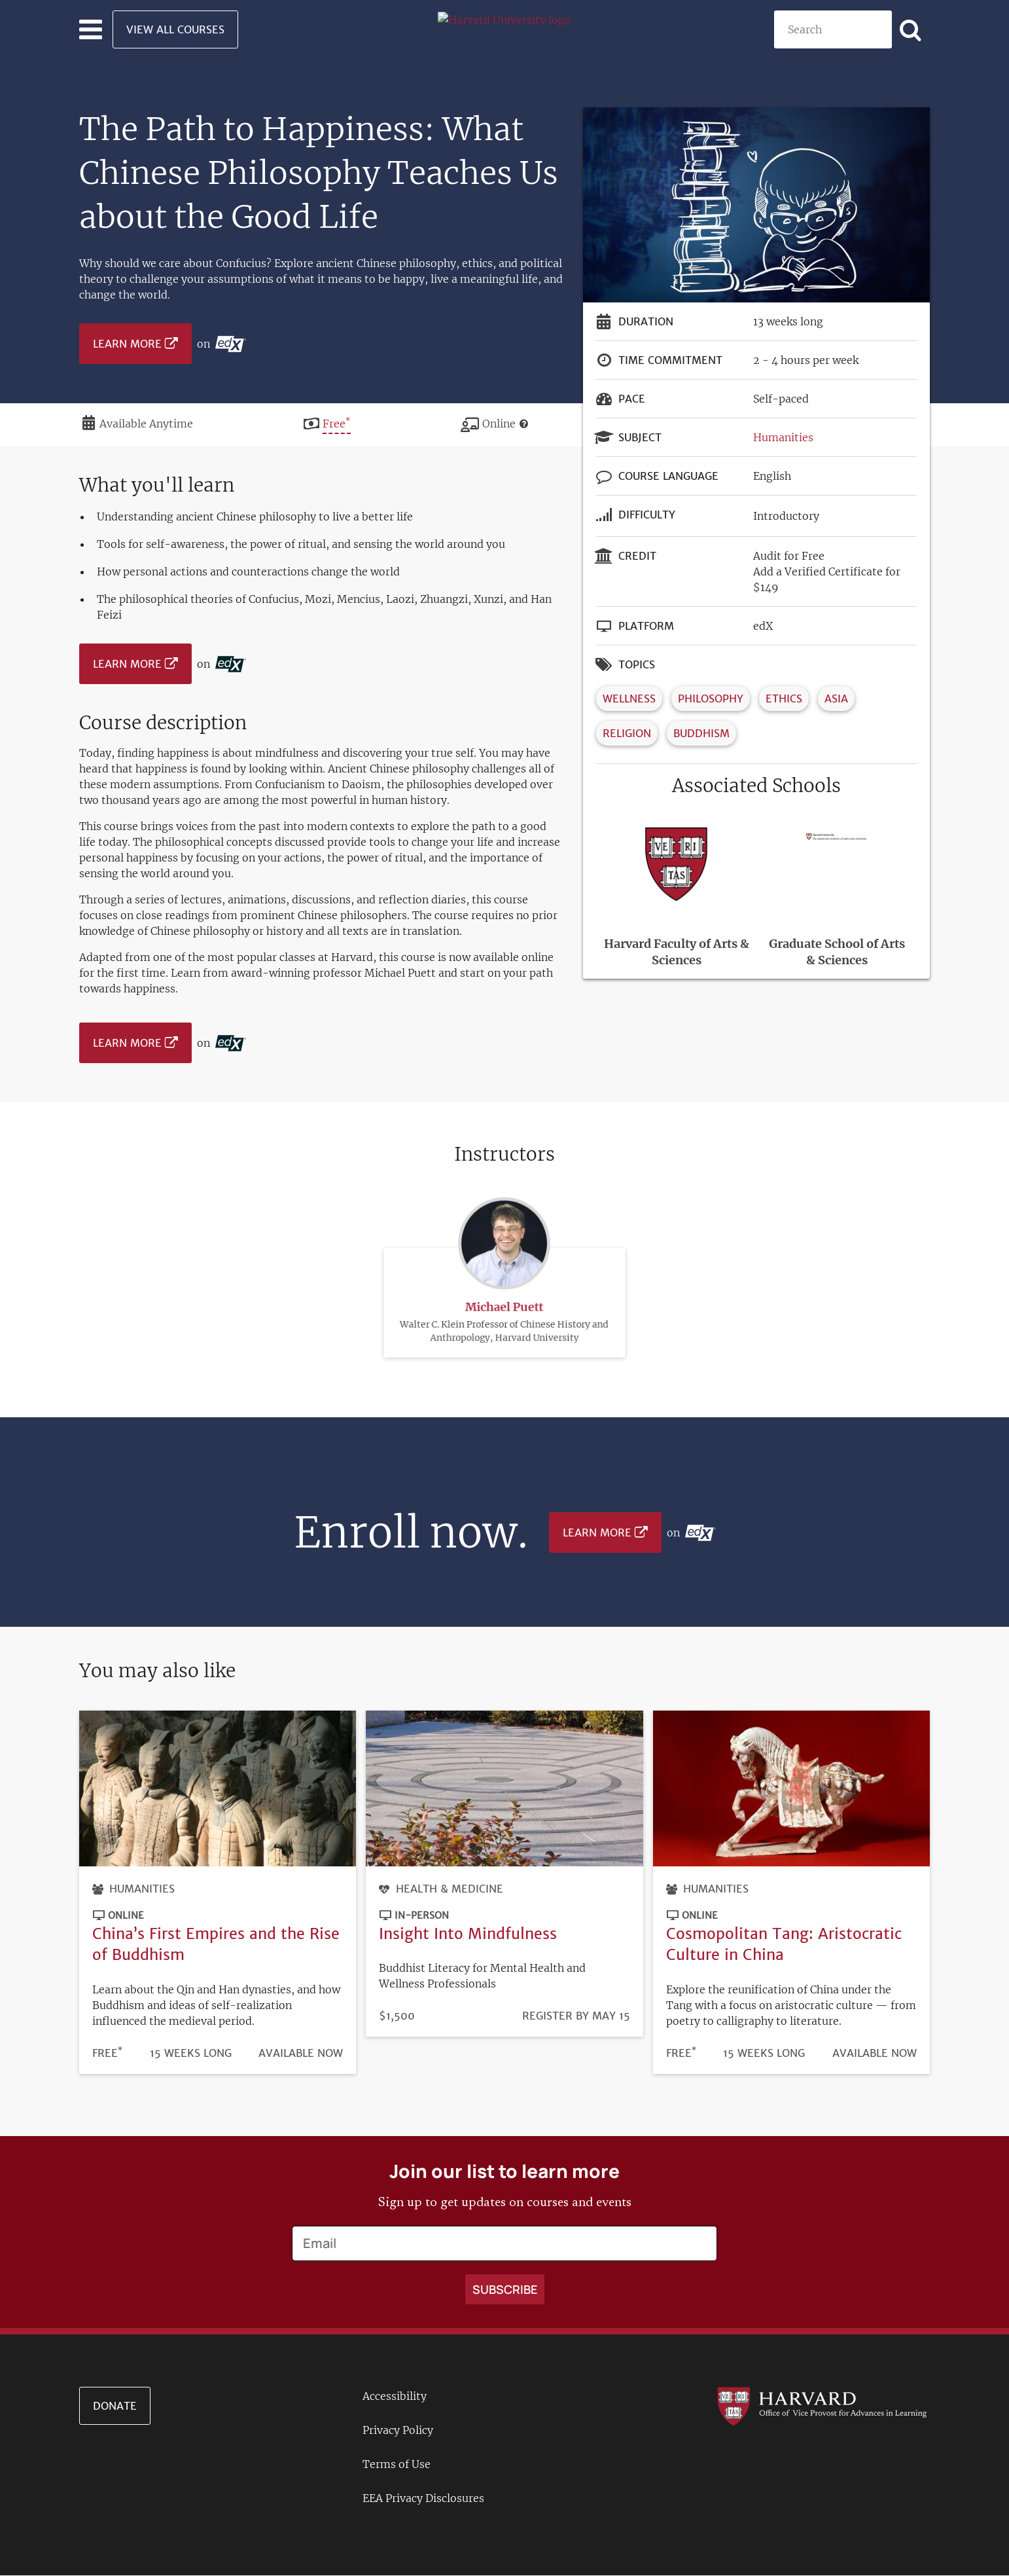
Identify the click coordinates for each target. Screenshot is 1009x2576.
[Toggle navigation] (90, 29)
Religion (627, 733)
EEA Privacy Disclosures (423, 2498)
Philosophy (710, 698)
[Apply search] (911, 29)
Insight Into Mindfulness (468, 1933)
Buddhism (701, 733)
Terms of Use (397, 2464)
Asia (836, 698)
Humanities (783, 437)
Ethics (784, 698)
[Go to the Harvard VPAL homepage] (822, 2405)
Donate (115, 2405)
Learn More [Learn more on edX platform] (127, 343)
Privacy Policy (398, 2430)
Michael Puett (504, 1234)
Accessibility (395, 2396)
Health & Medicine (449, 1888)
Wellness (629, 698)
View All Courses (175, 29)
